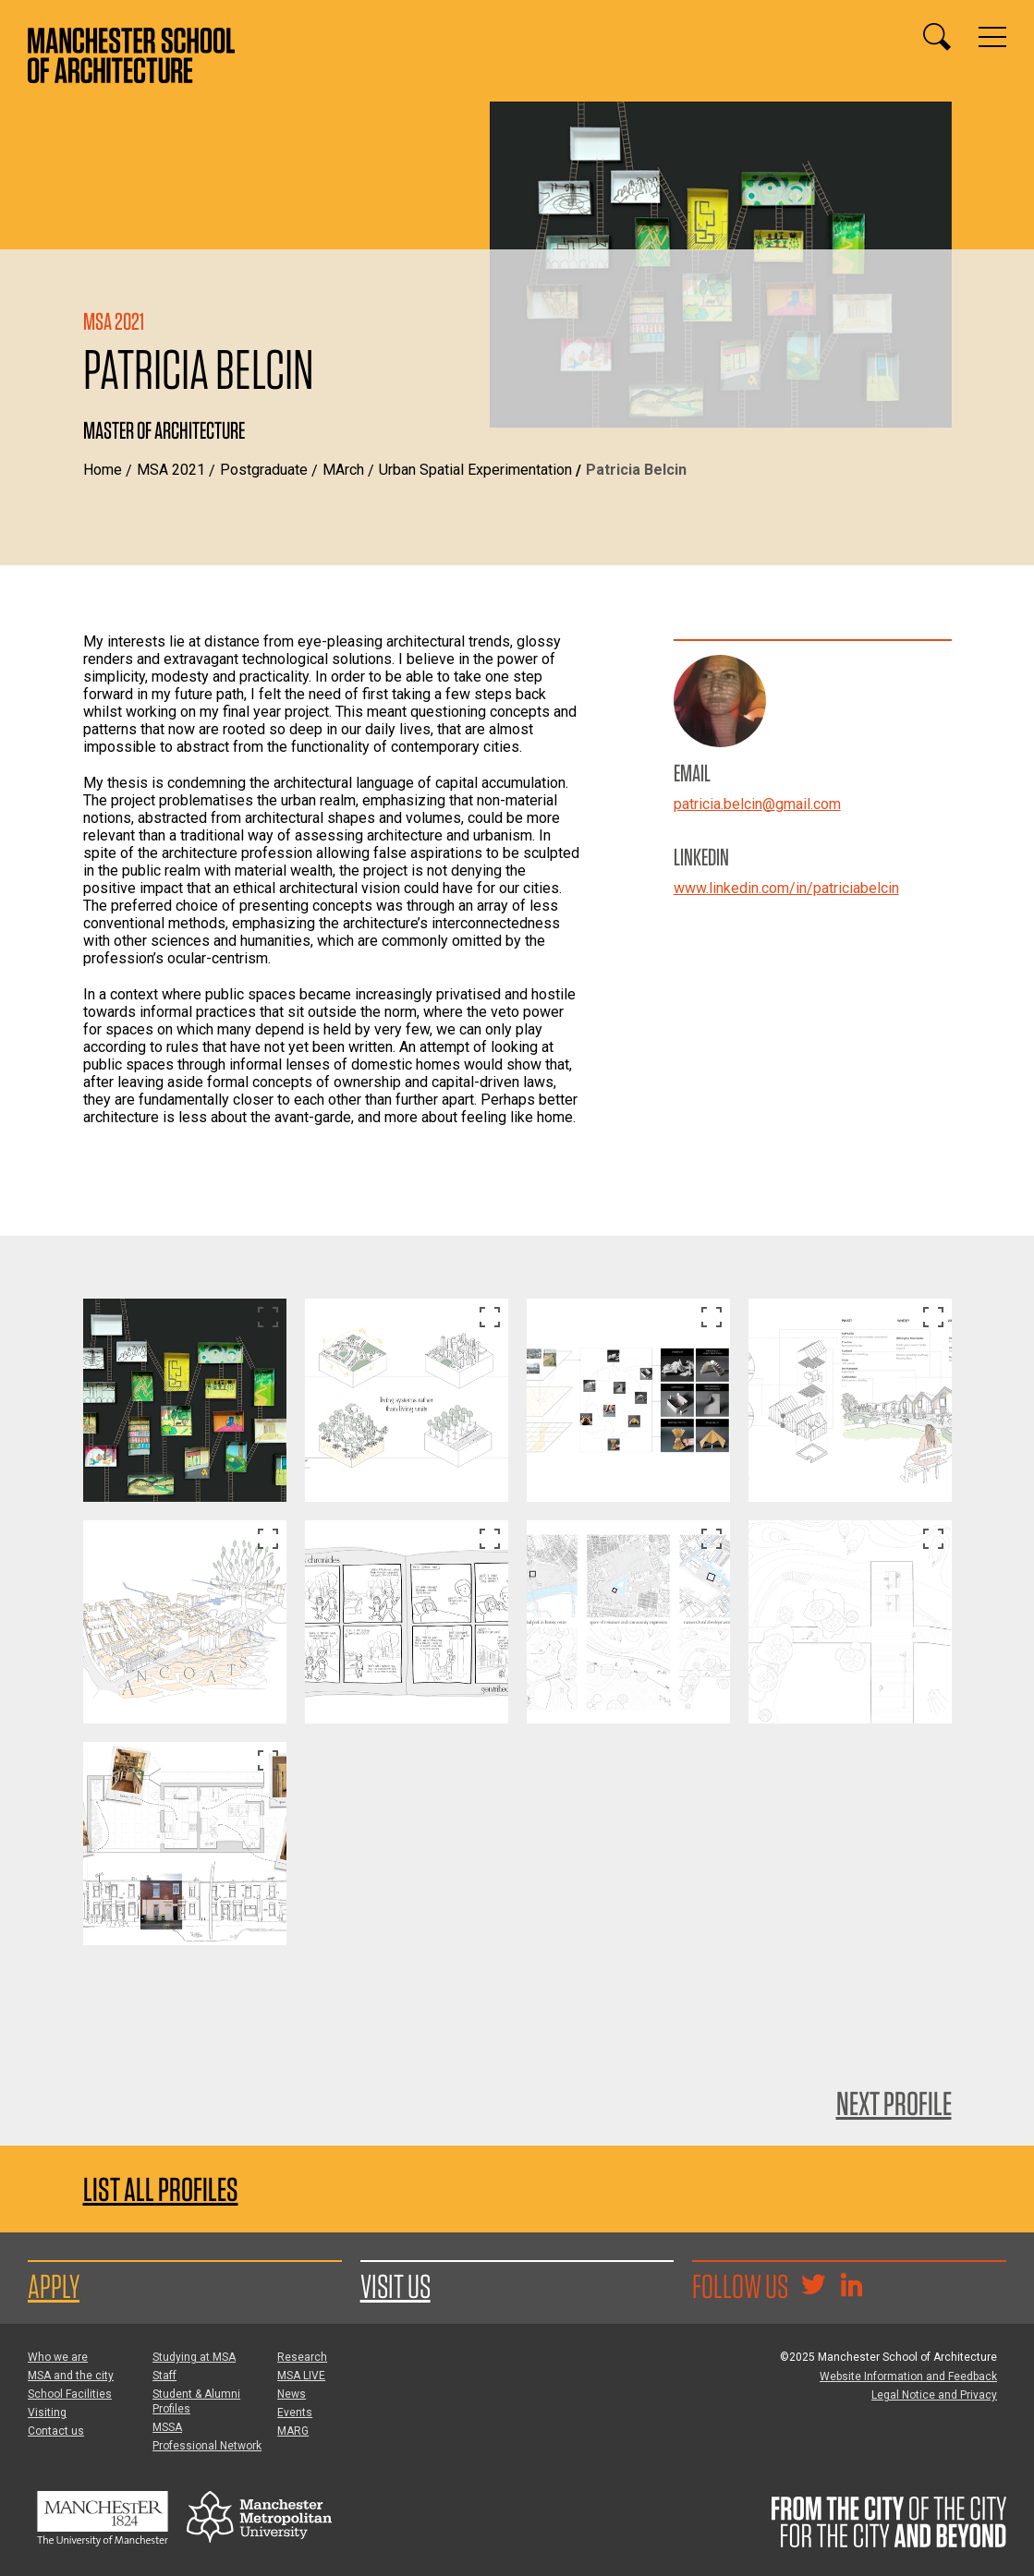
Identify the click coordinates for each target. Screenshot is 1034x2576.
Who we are (58, 2357)
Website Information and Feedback (908, 2376)
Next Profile (894, 2103)
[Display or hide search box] (937, 37)
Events (294, 2412)
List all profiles (160, 2189)
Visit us (395, 2286)
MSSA (167, 2427)
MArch (343, 469)
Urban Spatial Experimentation (475, 469)
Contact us (56, 2431)
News (291, 2394)
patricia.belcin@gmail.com (757, 804)
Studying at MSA (194, 2357)
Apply (53, 2286)
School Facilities (70, 2394)
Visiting (47, 2412)
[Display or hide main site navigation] (992, 37)
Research (302, 2357)
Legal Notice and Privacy (934, 2395)
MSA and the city (71, 2375)
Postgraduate (264, 469)
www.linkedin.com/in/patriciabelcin (786, 888)
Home (102, 469)
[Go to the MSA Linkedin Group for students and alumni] (851, 2287)
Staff (164, 2375)
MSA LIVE (301, 2375)
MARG (293, 2431)
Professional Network (207, 2445)
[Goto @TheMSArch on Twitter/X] (813, 2287)
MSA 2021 (171, 469)
